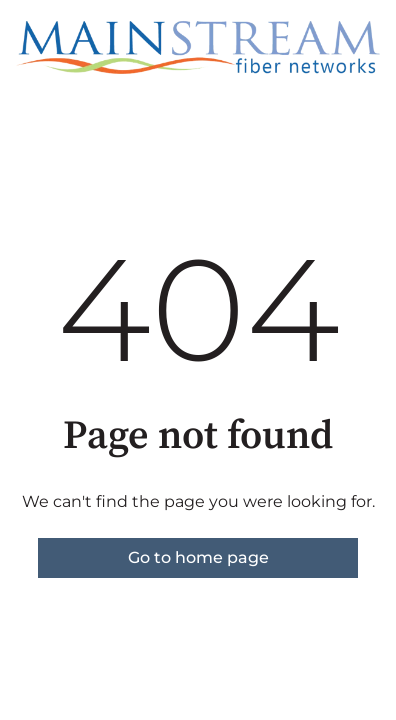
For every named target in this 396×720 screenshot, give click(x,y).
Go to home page (198, 557)
